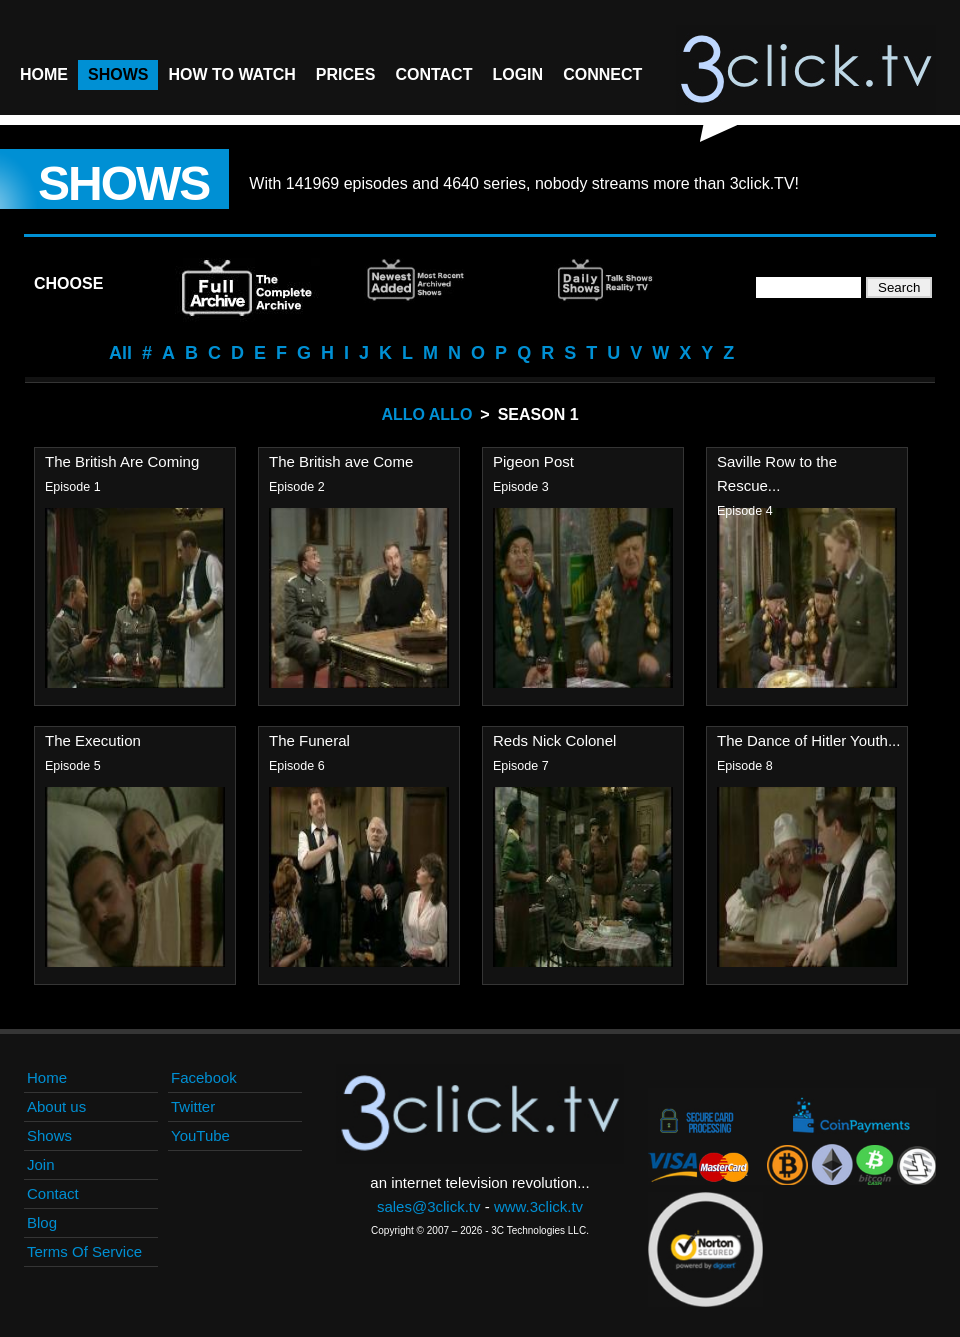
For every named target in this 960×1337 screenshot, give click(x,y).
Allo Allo (426, 414)
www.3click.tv (538, 1206)
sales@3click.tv (429, 1206)
